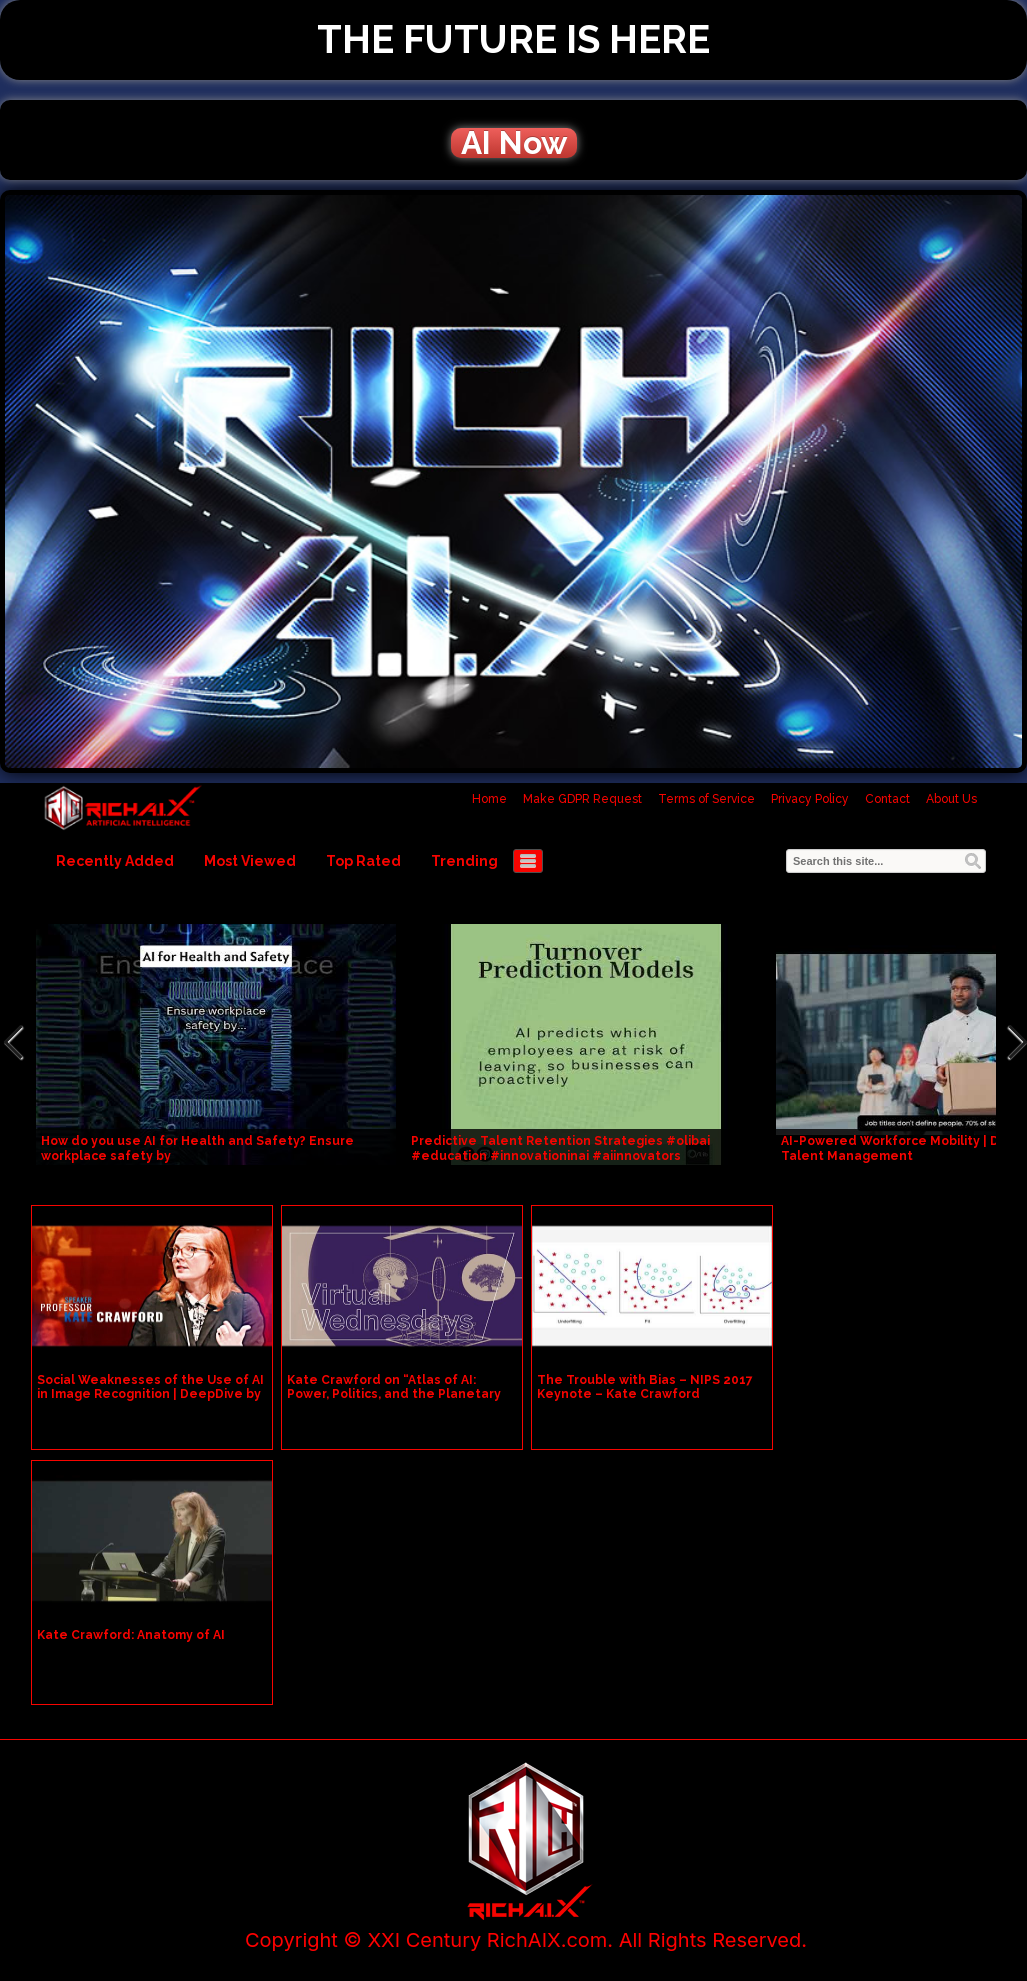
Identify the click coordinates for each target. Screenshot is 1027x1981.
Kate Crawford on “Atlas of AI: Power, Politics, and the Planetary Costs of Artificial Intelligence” (394, 1394)
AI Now (514, 143)
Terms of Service (706, 799)
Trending (464, 861)
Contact (887, 799)
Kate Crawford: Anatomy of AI (131, 1635)
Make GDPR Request (582, 799)
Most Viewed (250, 861)
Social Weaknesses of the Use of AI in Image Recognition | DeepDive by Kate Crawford (150, 1394)
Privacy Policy (810, 799)
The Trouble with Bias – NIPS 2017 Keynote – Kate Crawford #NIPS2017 (645, 1394)
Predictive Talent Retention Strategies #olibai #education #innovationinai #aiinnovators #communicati (560, 1156)
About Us (951, 799)
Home (489, 799)
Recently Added (115, 861)
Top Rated (363, 861)
